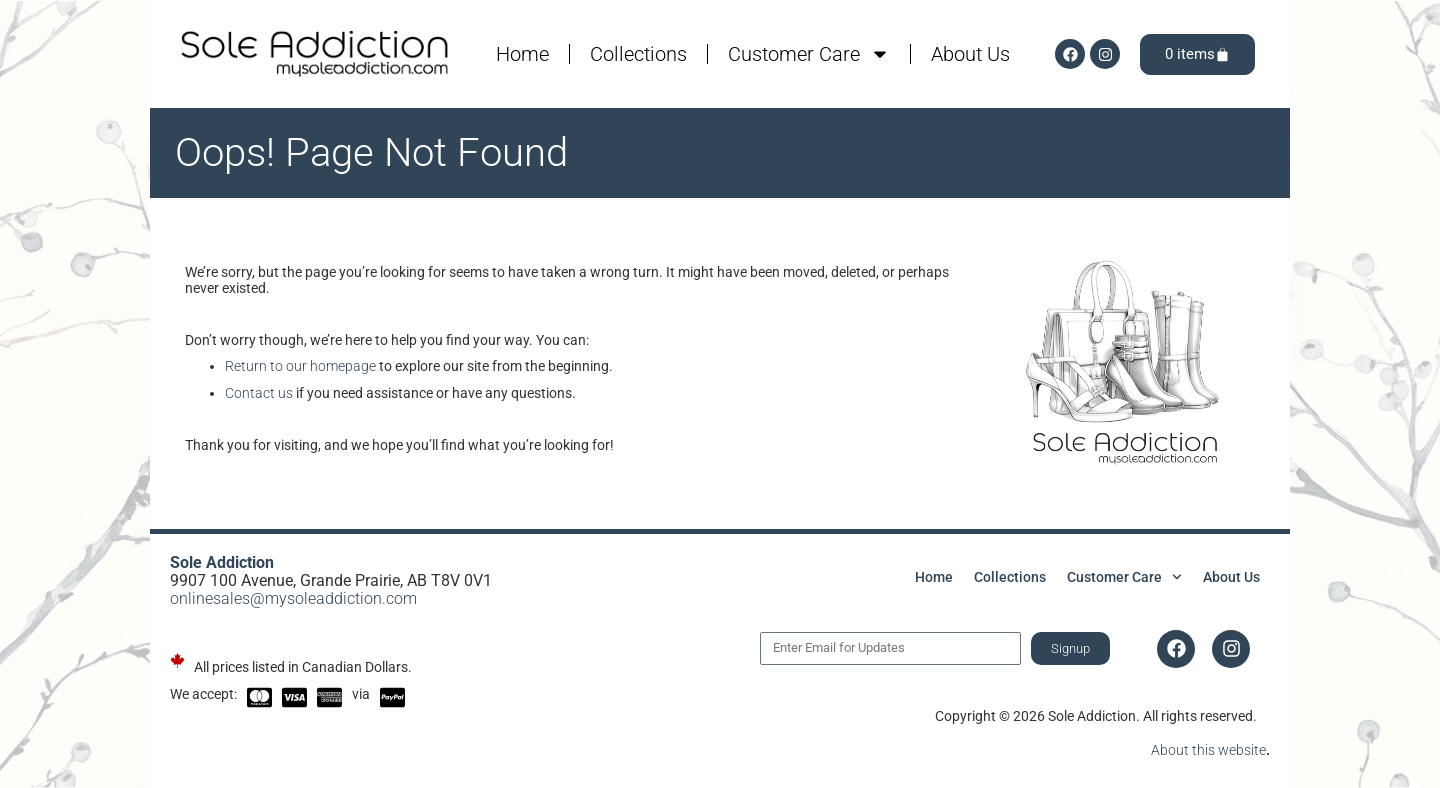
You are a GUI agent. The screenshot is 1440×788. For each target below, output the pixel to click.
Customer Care (809, 54)
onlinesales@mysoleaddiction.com (293, 598)
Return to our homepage (300, 366)
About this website (1208, 750)
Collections (638, 54)
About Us (970, 54)
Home (522, 54)
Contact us (259, 393)
